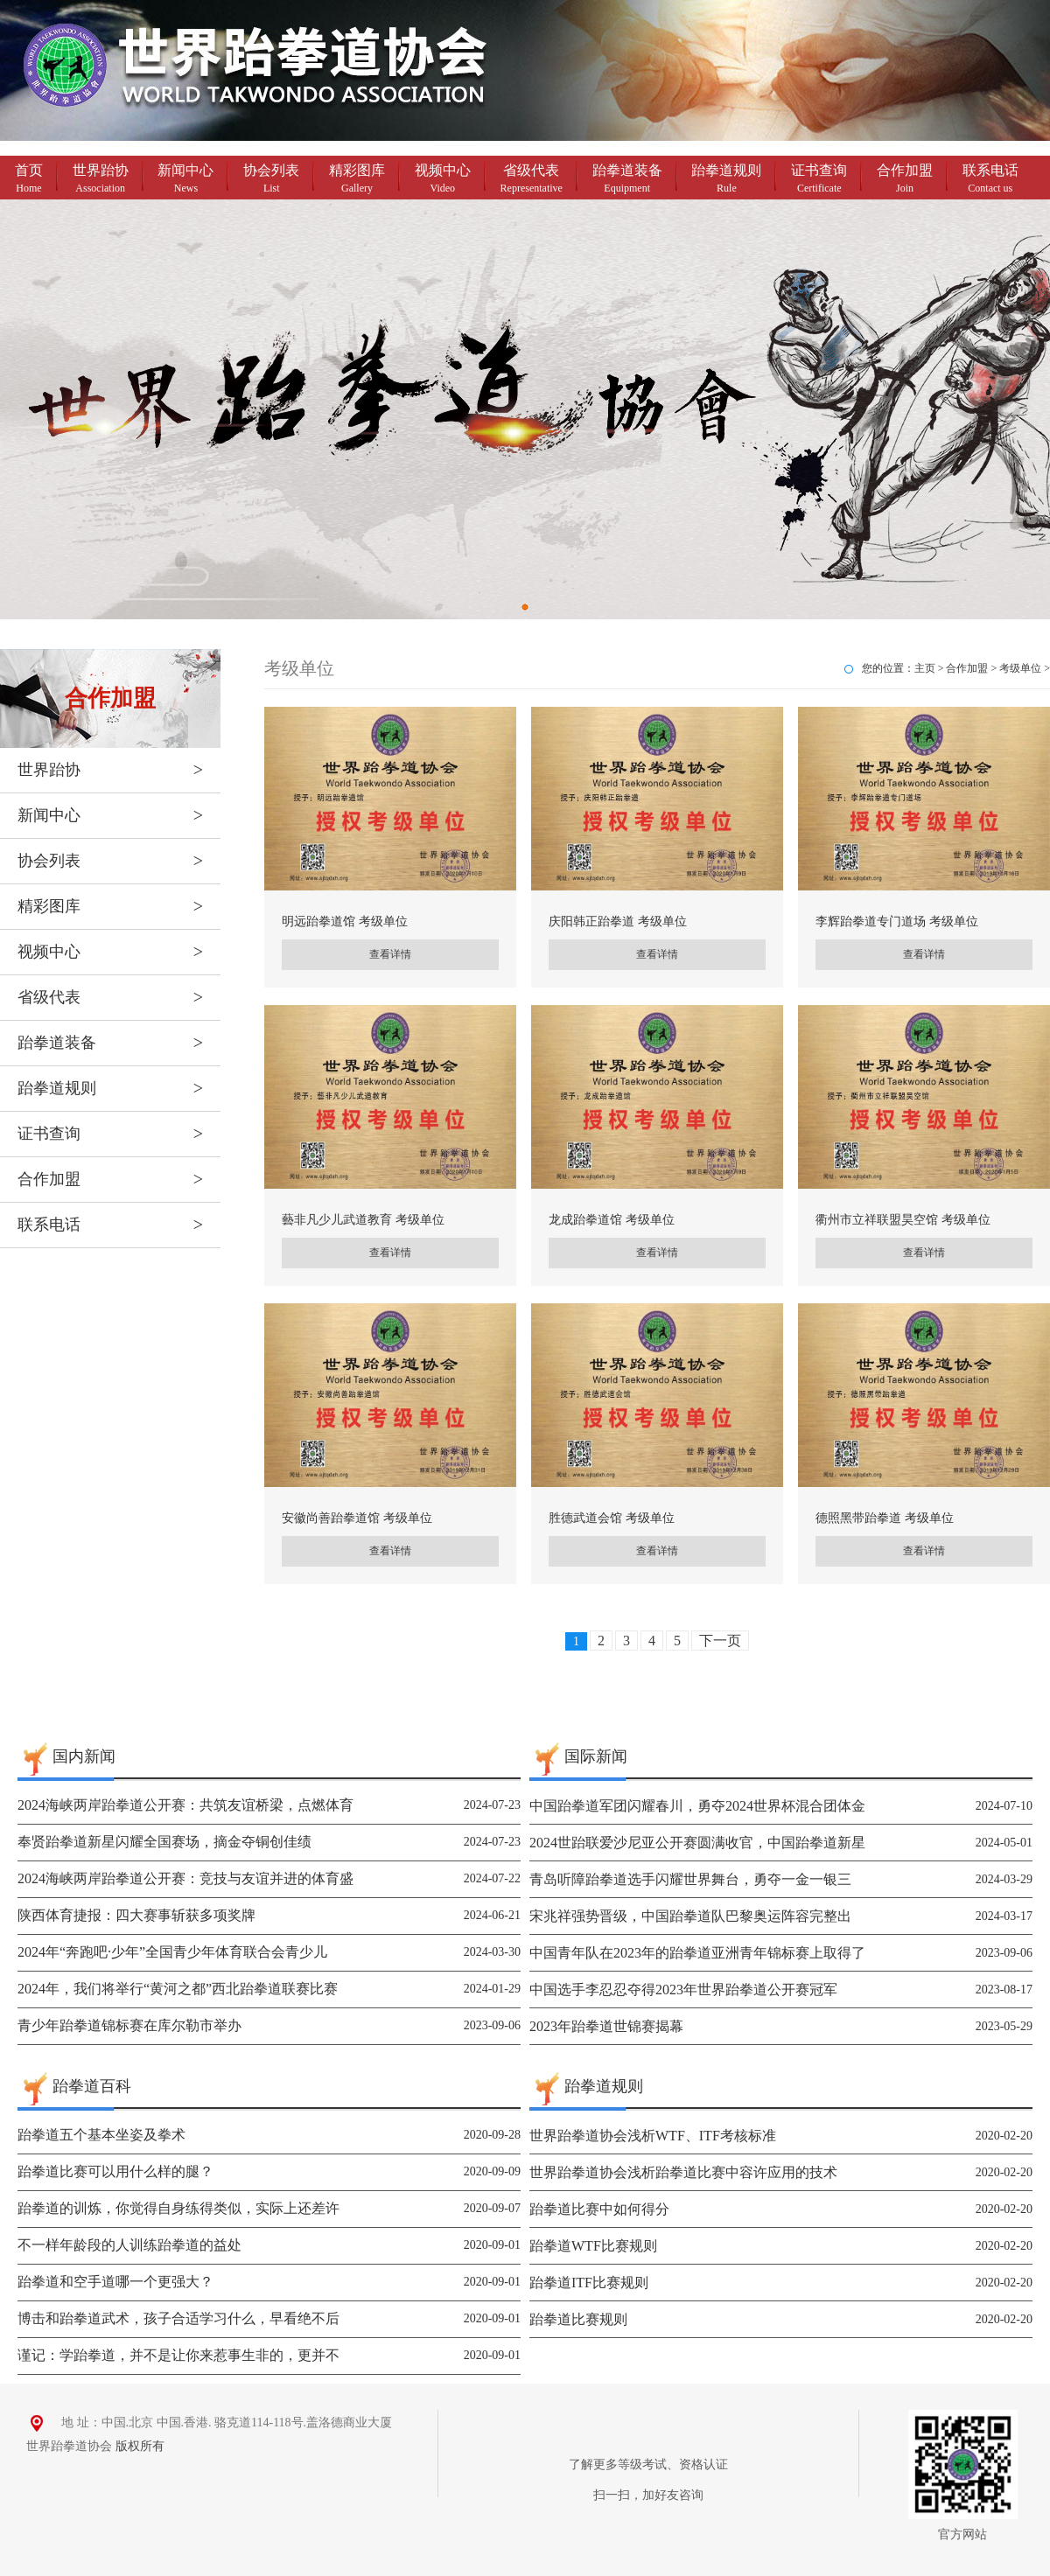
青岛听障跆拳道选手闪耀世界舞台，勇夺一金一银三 (690, 1879)
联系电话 (990, 180)
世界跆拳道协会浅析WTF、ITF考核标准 (652, 2135)
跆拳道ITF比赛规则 (588, 2282)
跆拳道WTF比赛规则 (593, 2245)
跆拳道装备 (627, 180)
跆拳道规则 (726, 180)
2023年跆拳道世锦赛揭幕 (606, 2026)
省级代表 (531, 180)
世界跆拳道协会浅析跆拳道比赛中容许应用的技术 (683, 2172)
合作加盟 (905, 180)
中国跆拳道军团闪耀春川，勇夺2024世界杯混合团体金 (697, 1805)
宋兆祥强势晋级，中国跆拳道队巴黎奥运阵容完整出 (690, 1916)
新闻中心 (186, 180)
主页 (924, 668)
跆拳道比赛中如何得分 (599, 2209)
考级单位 (1020, 668)
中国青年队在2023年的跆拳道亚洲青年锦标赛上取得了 (697, 1952)
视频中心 (443, 180)
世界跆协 (101, 180)
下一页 (720, 1640)
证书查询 (819, 180)
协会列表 (271, 180)
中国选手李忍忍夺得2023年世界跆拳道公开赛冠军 (683, 1989)
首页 (29, 180)
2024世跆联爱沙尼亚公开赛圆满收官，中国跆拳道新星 (697, 1842)
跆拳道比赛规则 (578, 2319)
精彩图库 (357, 180)
